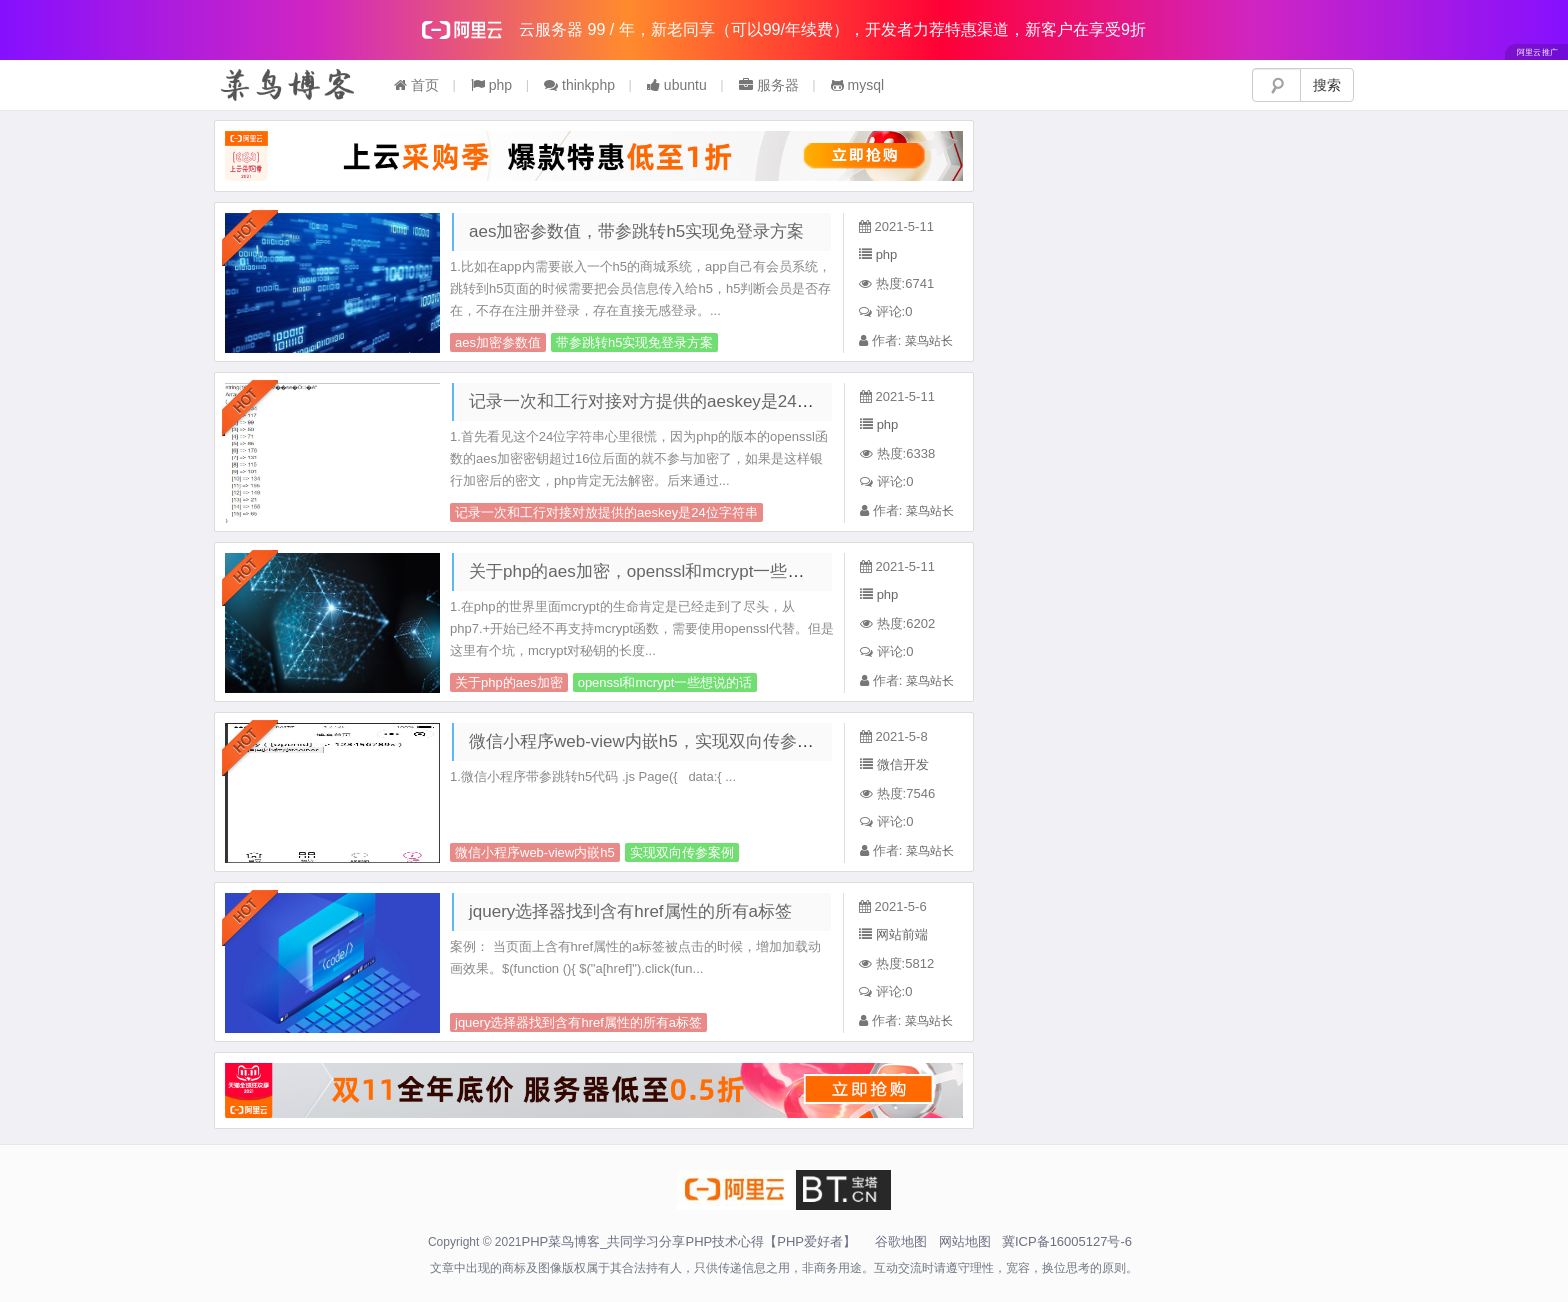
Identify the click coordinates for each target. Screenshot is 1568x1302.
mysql (857, 85)
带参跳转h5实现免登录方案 (634, 342)
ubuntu (677, 85)
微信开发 (903, 764)
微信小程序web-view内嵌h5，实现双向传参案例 (650, 741)
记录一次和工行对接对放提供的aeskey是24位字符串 (606, 512)
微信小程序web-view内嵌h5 (535, 852)
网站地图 (965, 1241)
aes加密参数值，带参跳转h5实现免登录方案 (636, 231)
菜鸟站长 (929, 341)
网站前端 (902, 934)
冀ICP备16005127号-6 (1067, 1241)
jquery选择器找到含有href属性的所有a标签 (630, 911)
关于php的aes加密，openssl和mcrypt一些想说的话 (662, 571)
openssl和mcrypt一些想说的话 (665, 682)
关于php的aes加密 (509, 682)
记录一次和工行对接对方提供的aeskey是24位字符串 (667, 401)
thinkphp (579, 85)
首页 (416, 85)
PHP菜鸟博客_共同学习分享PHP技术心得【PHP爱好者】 (689, 1241)
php (491, 85)
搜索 (1327, 85)
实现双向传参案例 (682, 852)
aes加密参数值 (498, 342)
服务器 (769, 85)
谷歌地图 (901, 1241)
